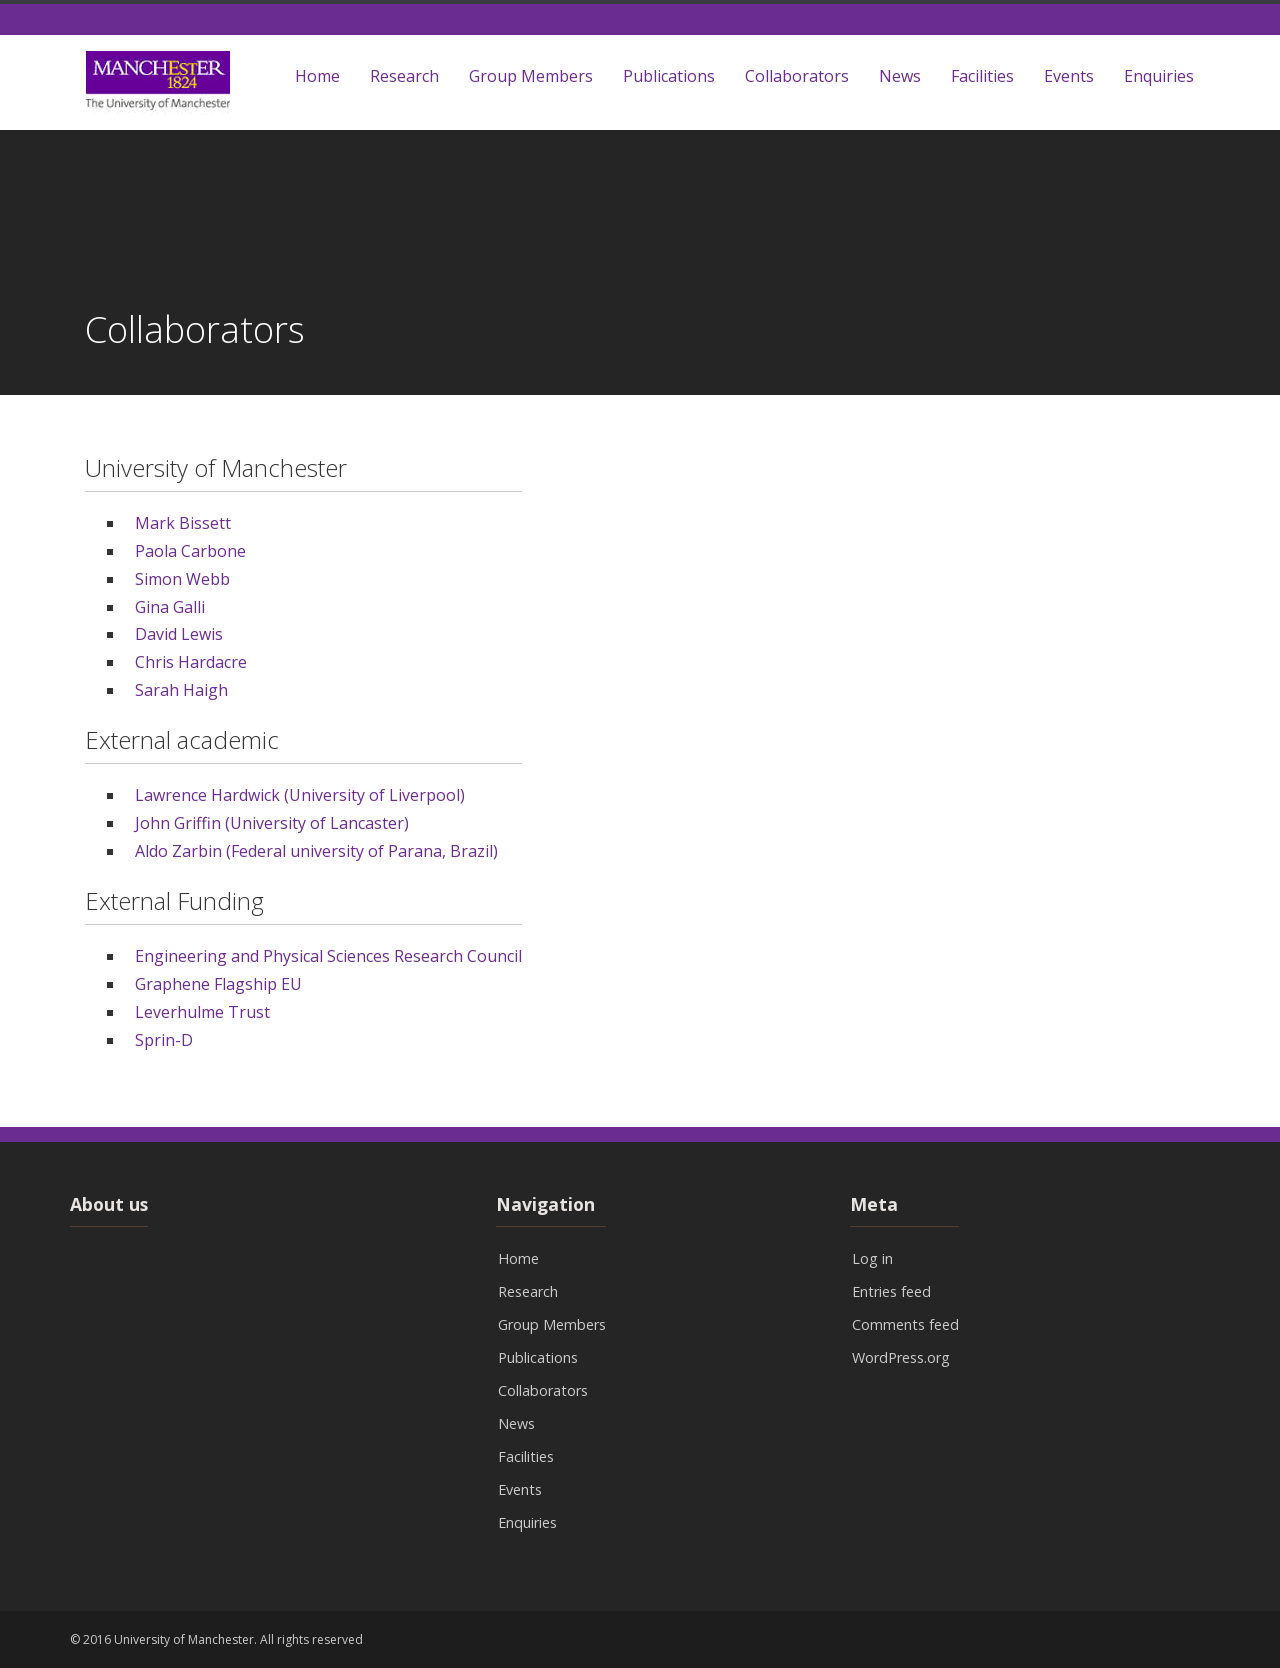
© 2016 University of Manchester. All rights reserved (216, 1639)
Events (1069, 76)
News (900, 76)
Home (317, 76)
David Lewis (179, 634)
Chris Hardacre (191, 662)
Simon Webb (182, 579)
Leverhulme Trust (202, 1012)
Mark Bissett (183, 523)
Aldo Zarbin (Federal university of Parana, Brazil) (316, 851)
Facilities (982, 76)
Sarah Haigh (181, 690)
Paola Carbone (190, 551)
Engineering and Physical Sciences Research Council (328, 956)
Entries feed (891, 1291)
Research (404, 76)
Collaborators (797, 76)
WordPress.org (901, 1357)
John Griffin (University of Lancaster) (272, 823)
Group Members (531, 76)
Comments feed (905, 1324)
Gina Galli (170, 607)
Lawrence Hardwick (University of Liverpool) (300, 795)
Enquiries (1159, 76)
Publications (669, 76)
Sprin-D (164, 1040)
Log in (872, 1258)
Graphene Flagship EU (220, 984)
